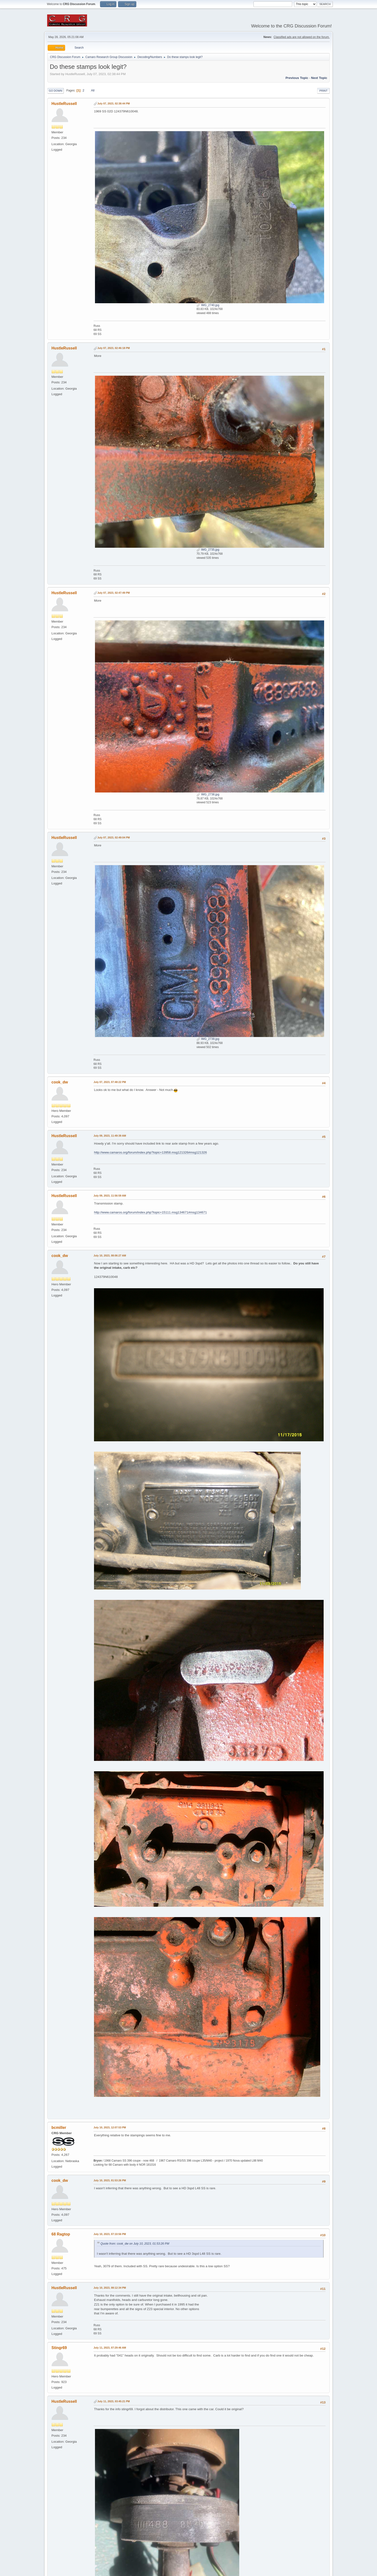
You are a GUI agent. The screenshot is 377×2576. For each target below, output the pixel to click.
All (92, 90)
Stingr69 (59, 2348)
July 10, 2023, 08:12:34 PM (110, 2287)
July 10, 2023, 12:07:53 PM (110, 2127)
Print (323, 90)
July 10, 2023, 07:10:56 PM (110, 2234)
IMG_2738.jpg (207, 794)
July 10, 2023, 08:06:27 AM (110, 1255)
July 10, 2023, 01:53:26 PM (110, 2180)
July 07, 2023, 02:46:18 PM (113, 348)
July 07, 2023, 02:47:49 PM (113, 592)
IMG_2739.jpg (207, 1039)
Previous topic (296, 78)
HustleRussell (64, 104)
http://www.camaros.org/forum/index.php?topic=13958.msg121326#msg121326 (150, 1152)
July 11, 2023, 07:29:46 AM (110, 2347)
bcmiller (58, 2127)
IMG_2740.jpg (207, 305)
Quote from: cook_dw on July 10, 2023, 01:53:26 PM (135, 2243)
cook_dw (59, 1082)
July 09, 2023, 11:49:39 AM (110, 1135)
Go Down (55, 90)
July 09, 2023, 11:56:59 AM (110, 1195)
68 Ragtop (60, 2234)
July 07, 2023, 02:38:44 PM (113, 103)
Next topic (319, 78)
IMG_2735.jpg (207, 549)
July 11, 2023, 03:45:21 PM (113, 2401)
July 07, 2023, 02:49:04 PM (113, 837)
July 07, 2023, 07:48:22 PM (110, 1082)
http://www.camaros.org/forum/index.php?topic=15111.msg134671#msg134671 (150, 1212)
